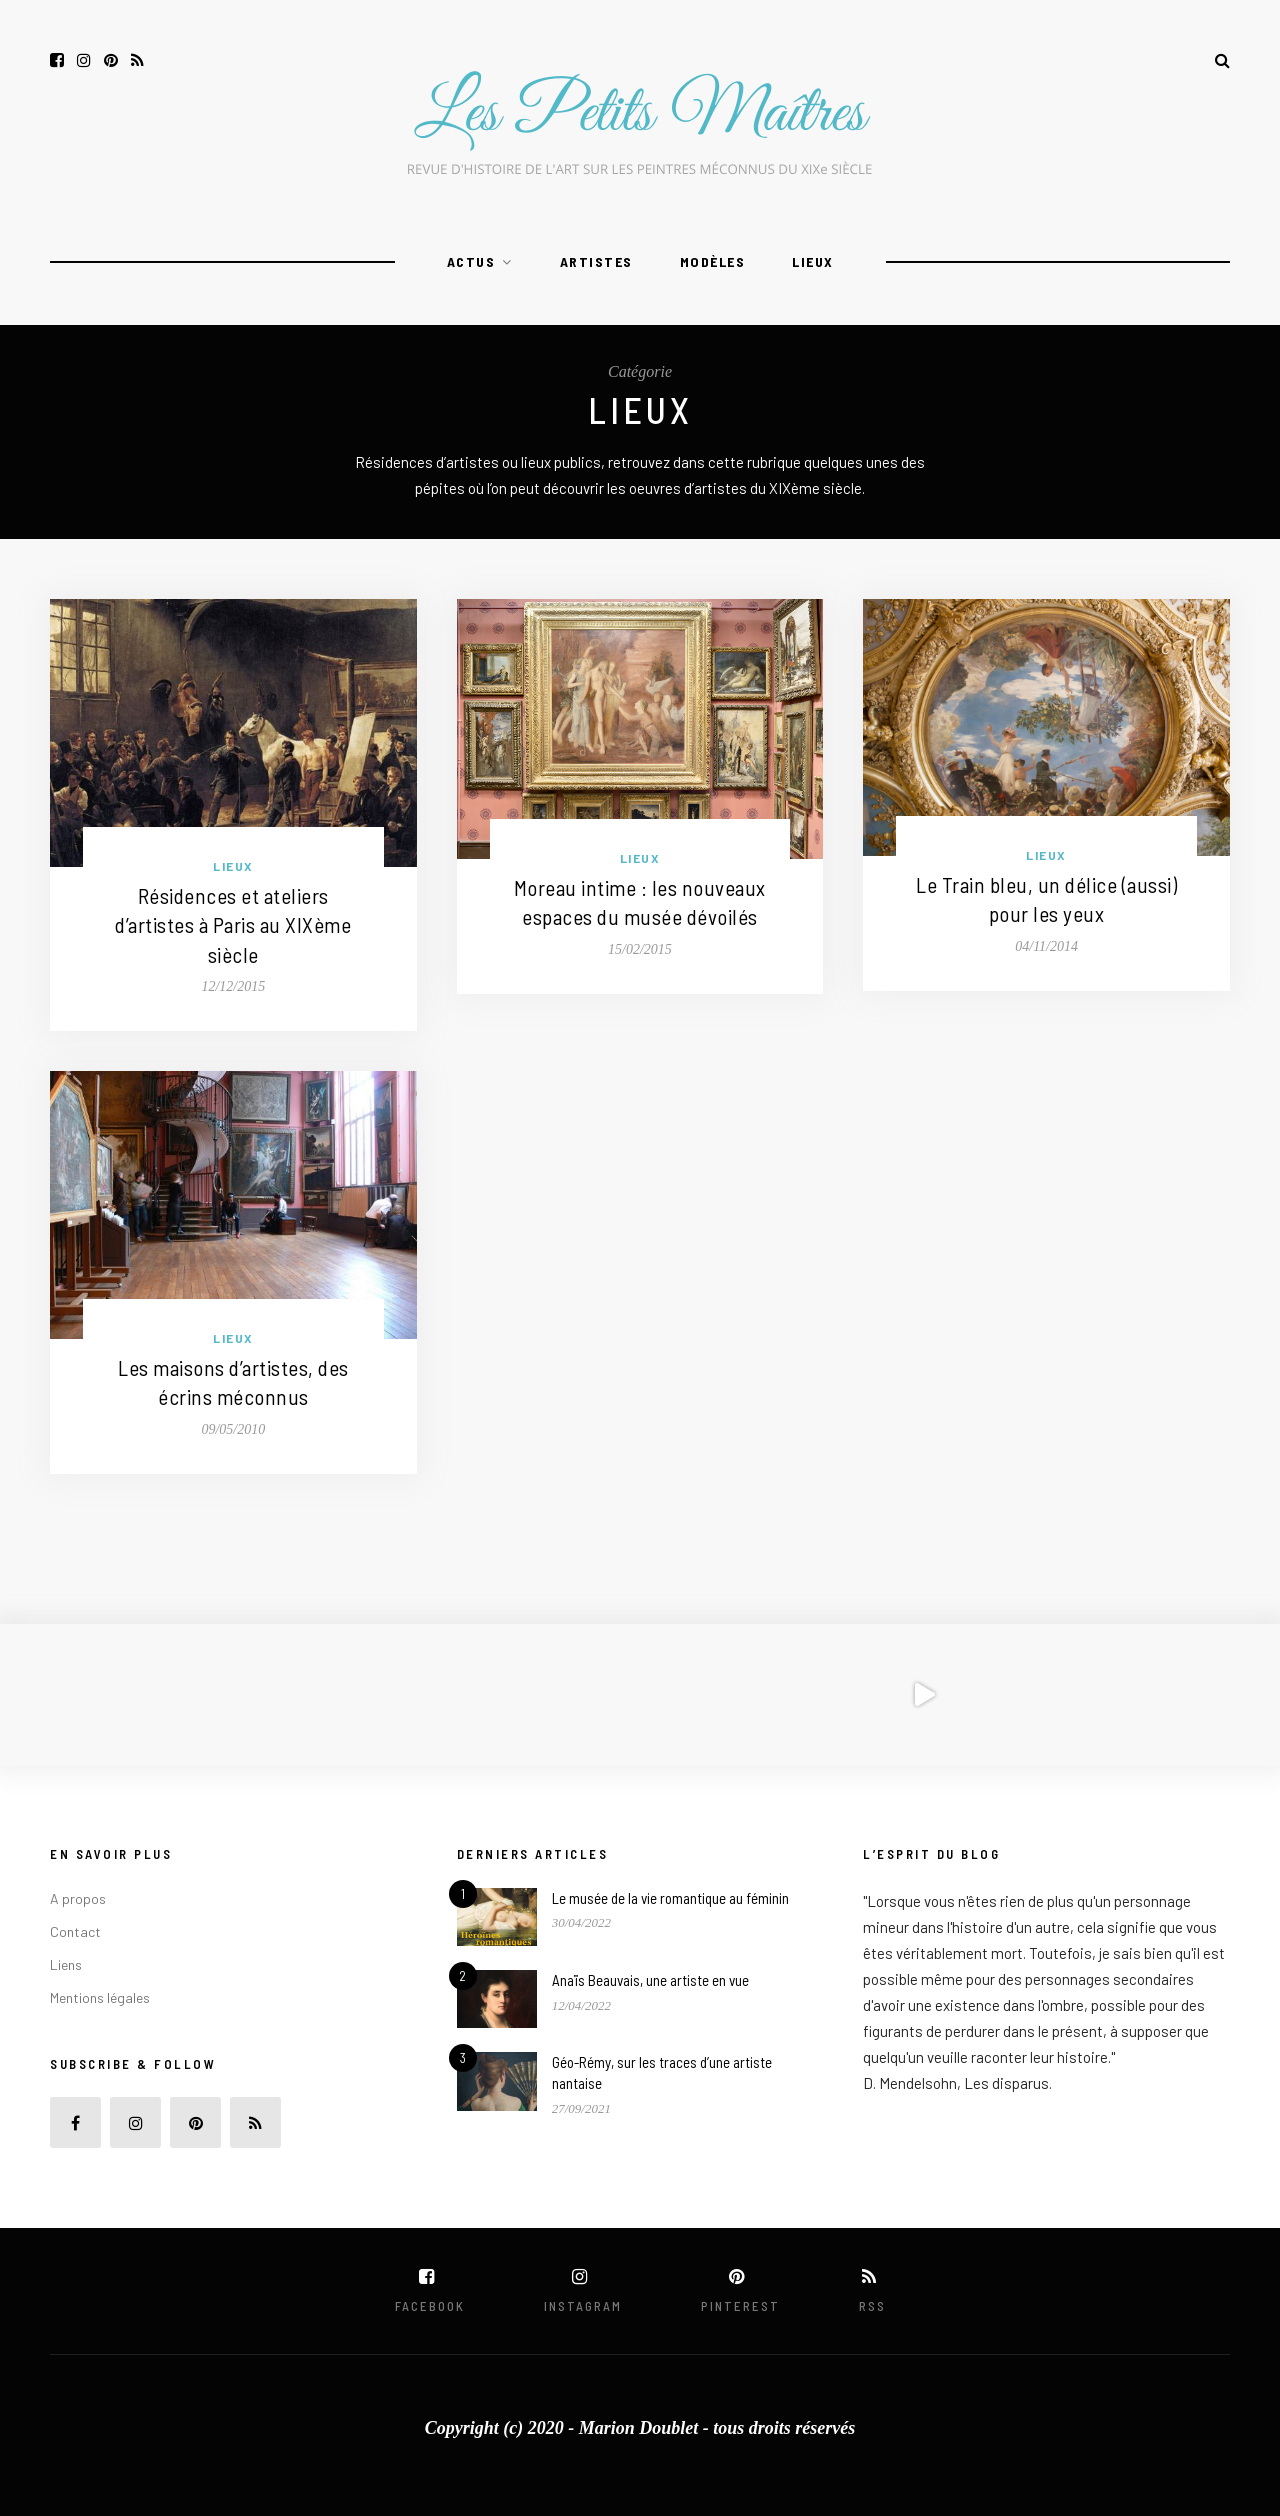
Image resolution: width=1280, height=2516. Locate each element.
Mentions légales (100, 1997)
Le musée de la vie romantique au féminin (670, 1898)
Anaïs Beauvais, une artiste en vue (650, 1980)
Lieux (813, 261)
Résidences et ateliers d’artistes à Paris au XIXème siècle (233, 925)
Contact (75, 1931)
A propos (78, 1898)
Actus (471, 261)
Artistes (596, 261)
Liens (66, 1964)
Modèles (713, 261)
